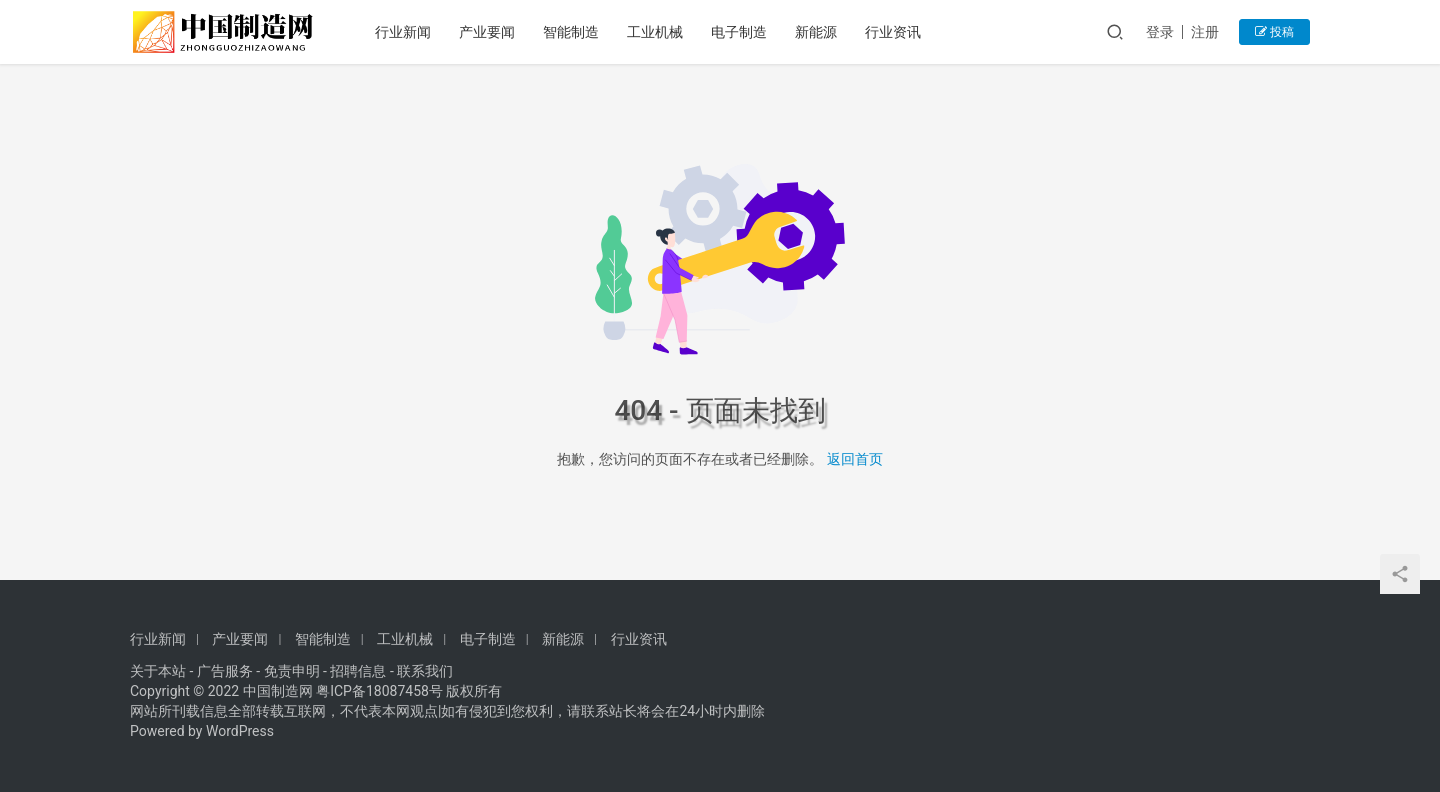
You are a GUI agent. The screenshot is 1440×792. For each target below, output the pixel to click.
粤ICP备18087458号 (379, 691)
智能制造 (571, 32)
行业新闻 (403, 32)
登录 (1160, 32)
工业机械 (655, 32)
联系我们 (425, 671)
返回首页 (855, 459)
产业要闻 (487, 32)
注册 (1205, 32)
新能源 (816, 32)
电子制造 (739, 32)
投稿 (1274, 32)
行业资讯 (893, 32)
